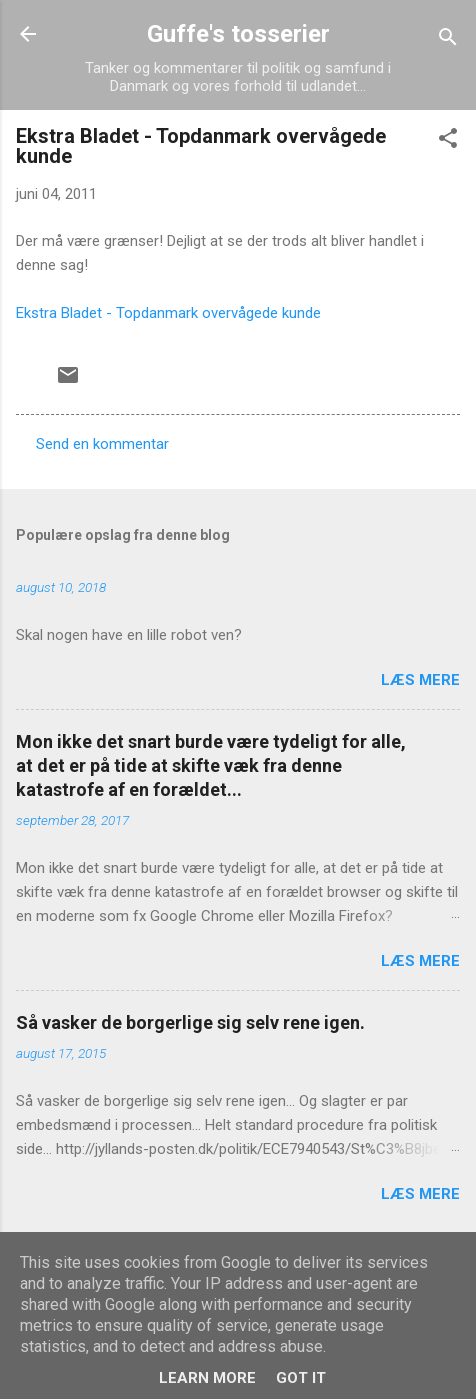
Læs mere (420, 680)
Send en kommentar (102, 444)
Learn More (207, 1378)
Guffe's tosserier (238, 34)
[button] (448, 141)
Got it (301, 1378)
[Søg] (448, 40)
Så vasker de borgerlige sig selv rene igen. (190, 1022)
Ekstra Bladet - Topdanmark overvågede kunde (168, 313)
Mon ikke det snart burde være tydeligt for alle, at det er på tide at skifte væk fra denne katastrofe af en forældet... (211, 765)
